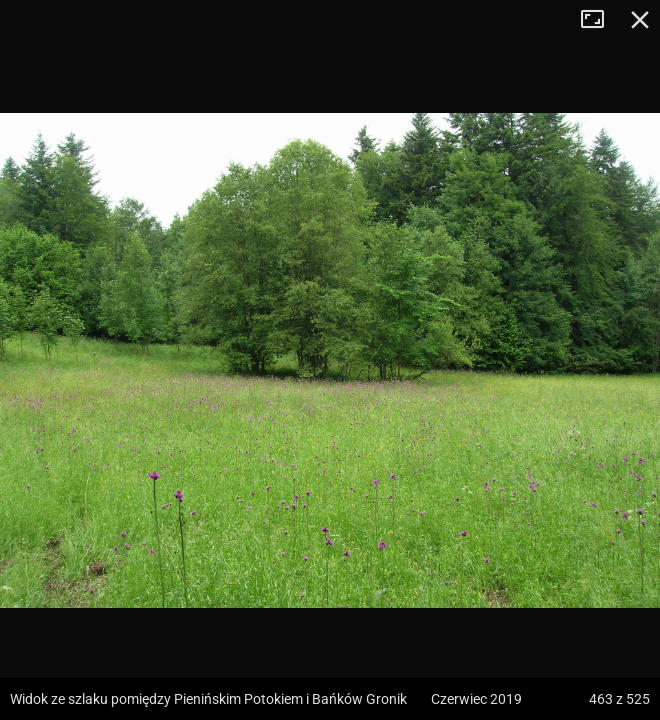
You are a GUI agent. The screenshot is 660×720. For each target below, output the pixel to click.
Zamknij (640, 20)
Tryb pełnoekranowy (600, 20)
